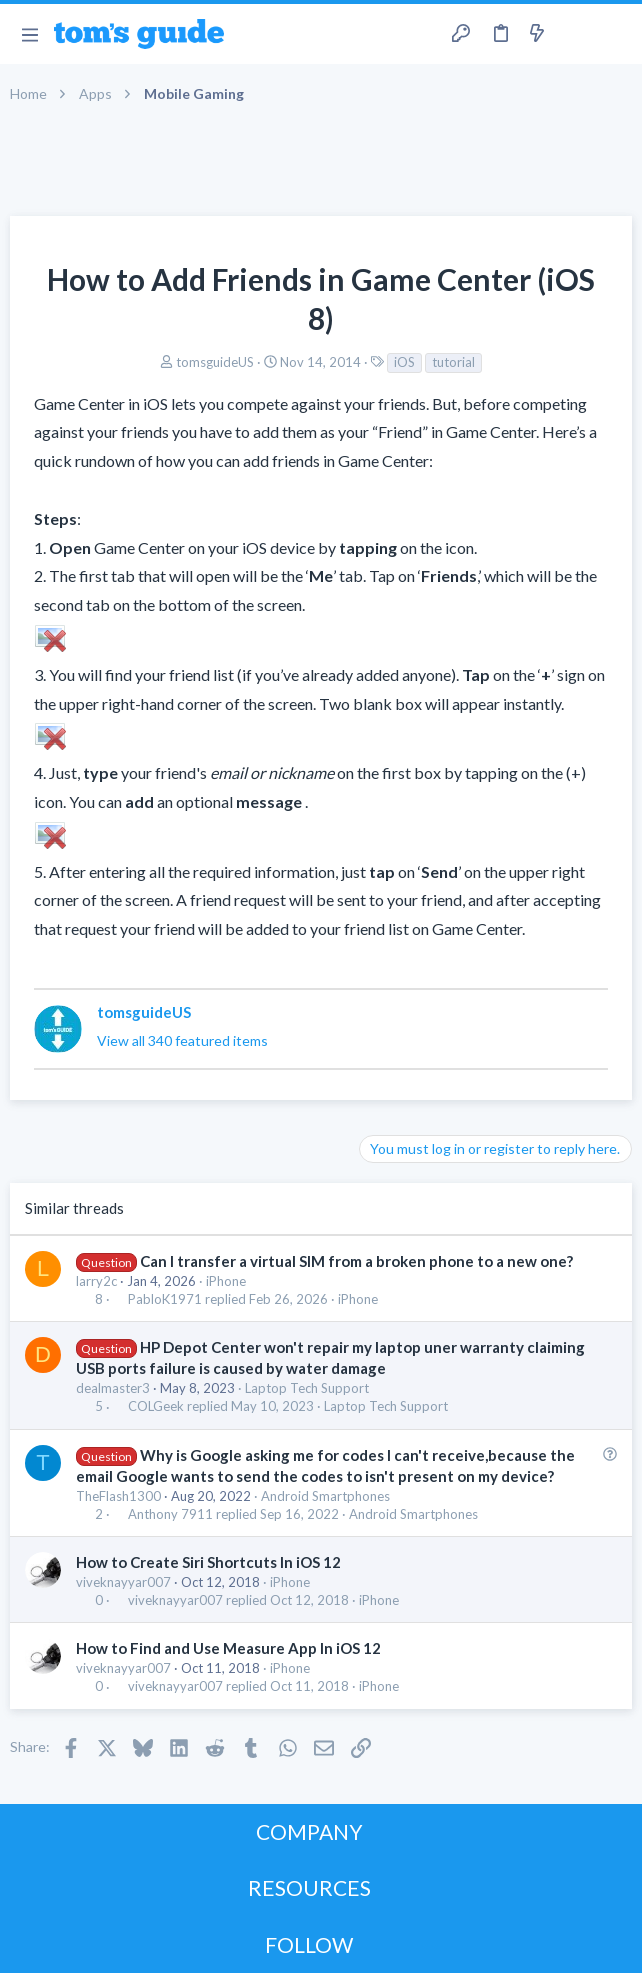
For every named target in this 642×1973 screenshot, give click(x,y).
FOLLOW (309, 1944)
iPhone (226, 1281)
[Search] (615, 34)
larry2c (96, 1281)
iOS (404, 362)
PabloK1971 (165, 1299)
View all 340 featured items (182, 1040)
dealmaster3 (113, 1388)
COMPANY (309, 1831)
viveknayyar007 (123, 1582)
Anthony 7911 (170, 1514)
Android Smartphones (325, 1496)
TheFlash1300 (118, 1496)
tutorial (453, 362)
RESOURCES (309, 1887)
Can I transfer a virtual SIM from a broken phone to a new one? (356, 1261)
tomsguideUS (215, 362)
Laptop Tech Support (307, 1388)
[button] (29, 34)
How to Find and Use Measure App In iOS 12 (228, 1648)
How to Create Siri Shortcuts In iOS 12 (208, 1562)
